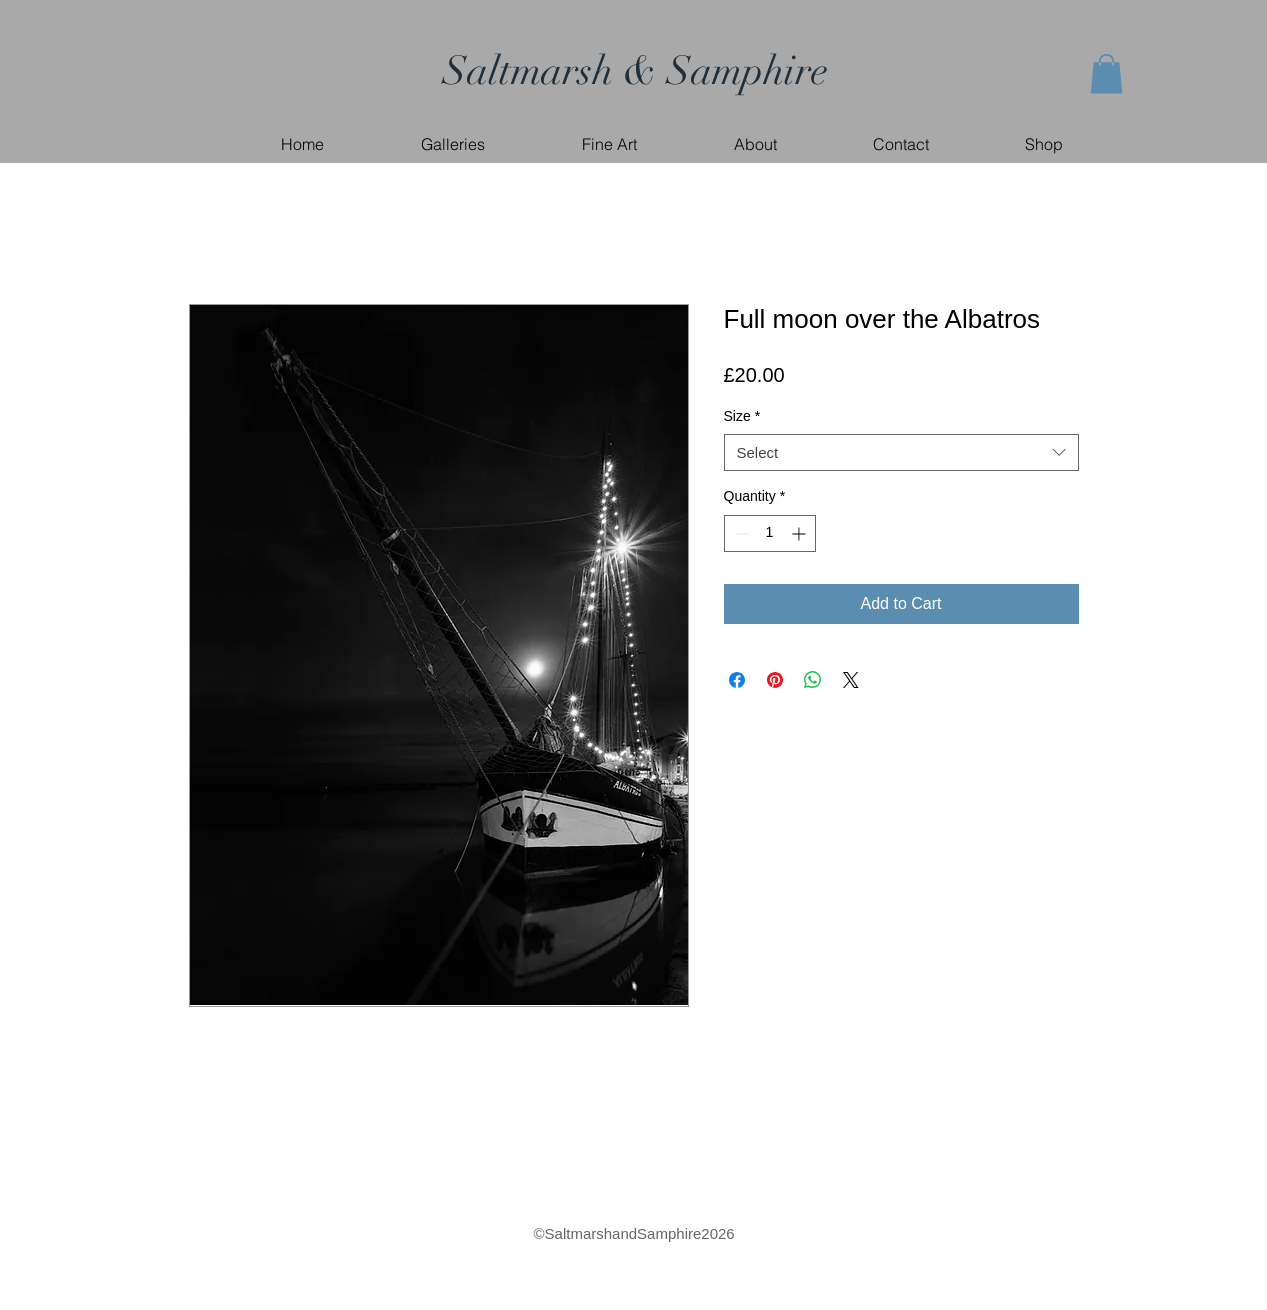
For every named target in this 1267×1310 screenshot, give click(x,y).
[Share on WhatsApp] (813, 680)
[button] (1106, 73)
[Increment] (800, 533)
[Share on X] (851, 680)
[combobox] (901, 453)
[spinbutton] (770, 533)
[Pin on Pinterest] (775, 680)
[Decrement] (739, 533)
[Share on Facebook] (737, 680)
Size (742, 416)
